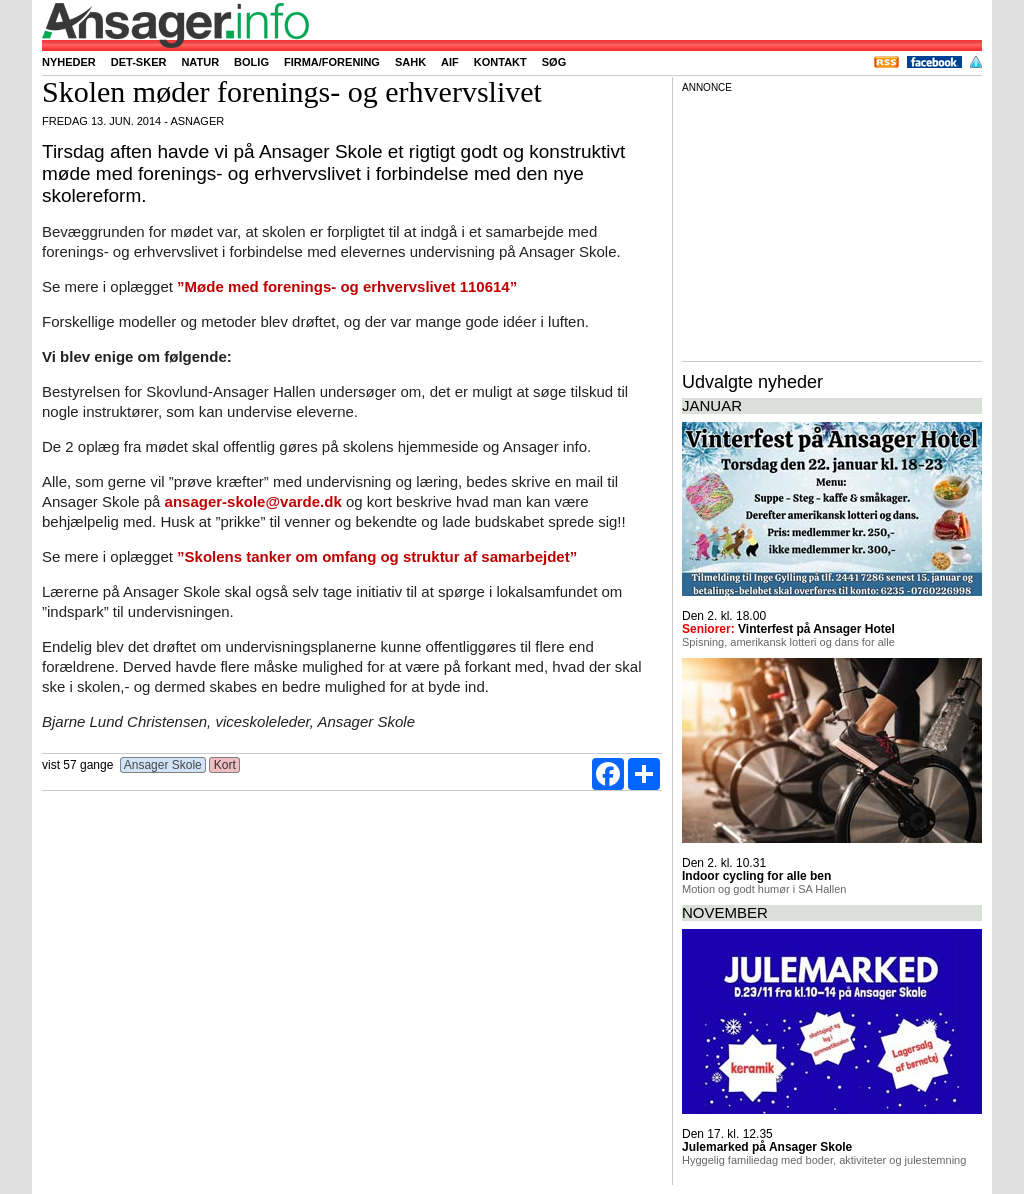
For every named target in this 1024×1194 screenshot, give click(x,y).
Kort (224, 765)
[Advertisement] (832, 224)
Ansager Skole (163, 765)
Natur (200, 62)
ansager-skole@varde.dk (253, 501)
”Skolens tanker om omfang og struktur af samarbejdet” (377, 556)
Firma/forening (332, 62)
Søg (554, 62)
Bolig (251, 62)
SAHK (410, 62)
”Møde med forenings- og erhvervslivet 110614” (347, 286)
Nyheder (69, 62)
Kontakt (500, 62)
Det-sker (139, 62)
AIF (450, 62)
